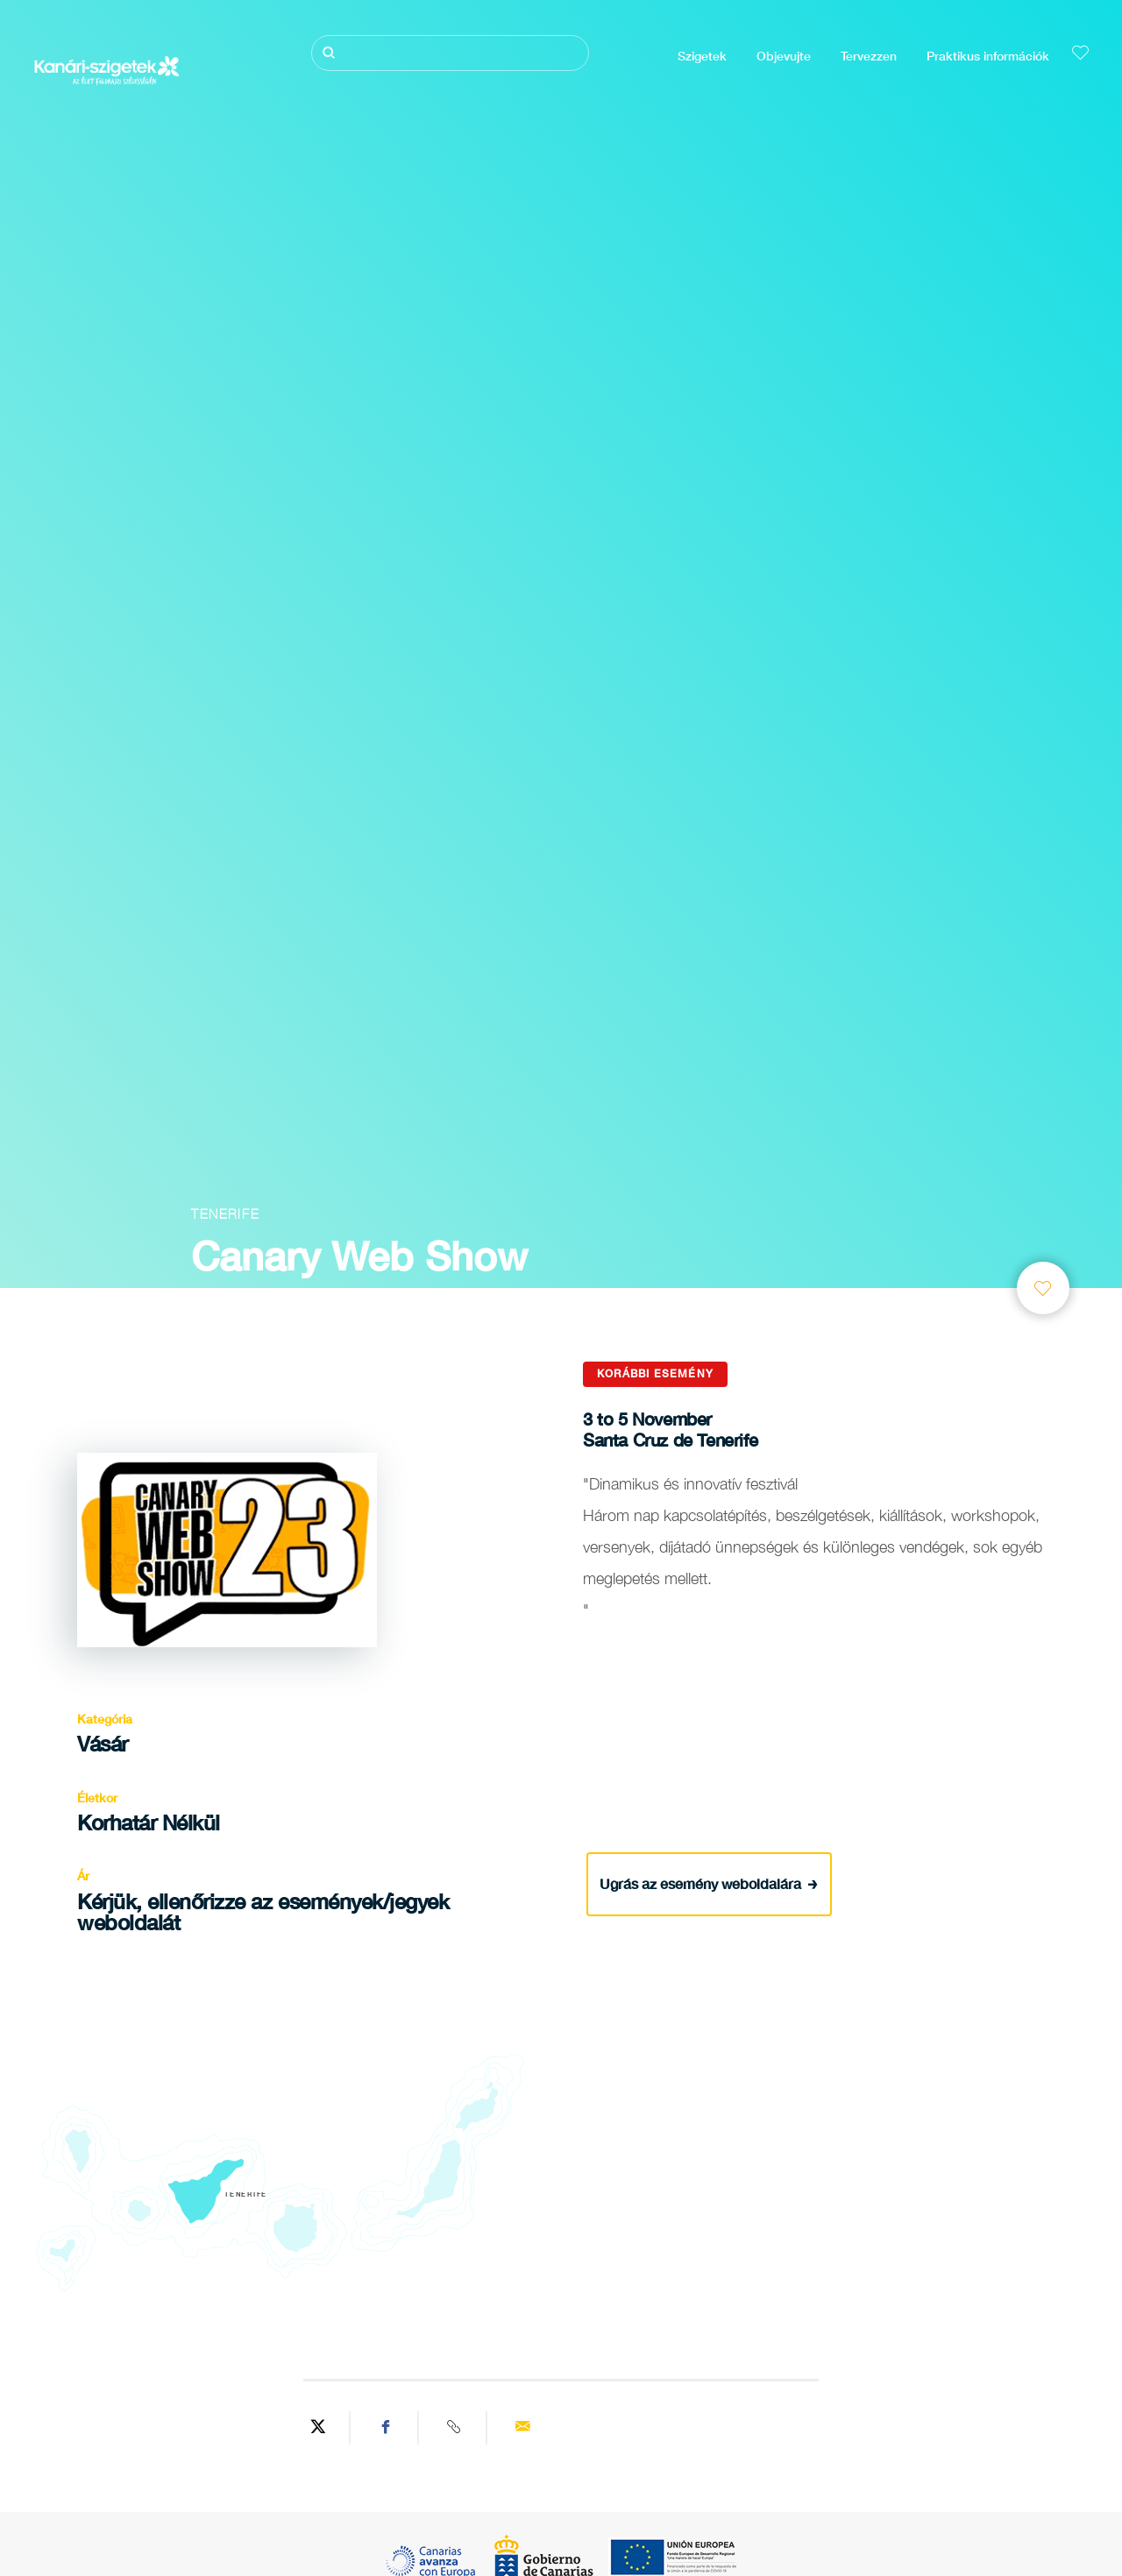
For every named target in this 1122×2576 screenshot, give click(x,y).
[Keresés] (450, 53)
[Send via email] (522, 2428)
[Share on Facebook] (386, 2428)
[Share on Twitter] (318, 2428)
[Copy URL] (455, 2428)
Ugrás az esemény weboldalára (709, 1883)
